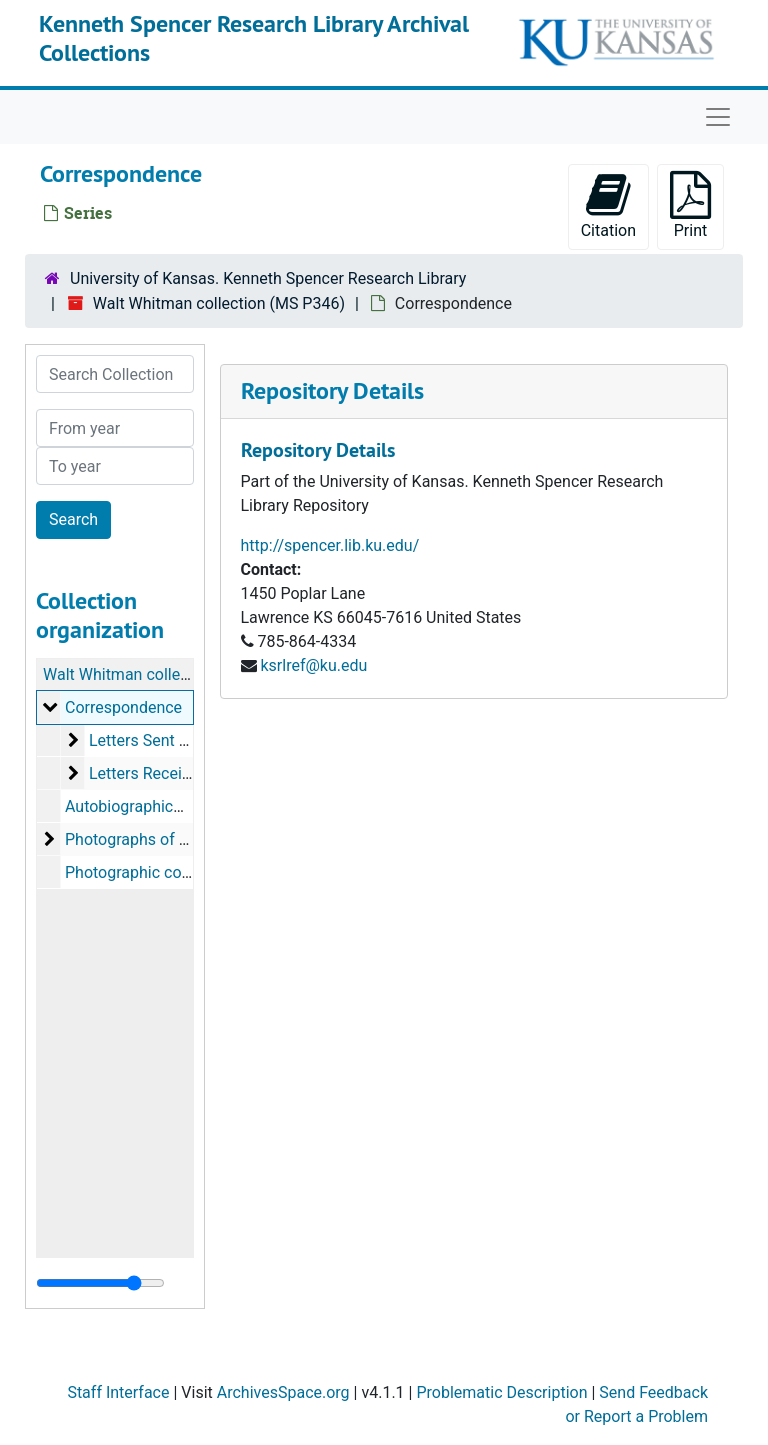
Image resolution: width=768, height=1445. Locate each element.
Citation (608, 205)
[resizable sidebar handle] (100, 1283)
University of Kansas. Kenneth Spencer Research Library (268, 278)
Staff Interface (118, 1392)
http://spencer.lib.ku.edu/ (330, 545)
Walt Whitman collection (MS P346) (219, 303)
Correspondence (123, 707)
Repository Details (332, 390)
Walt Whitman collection (129, 674)
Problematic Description (501, 1392)
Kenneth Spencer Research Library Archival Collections (254, 38)
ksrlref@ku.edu (313, 665)
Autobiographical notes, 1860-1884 (189, 806)
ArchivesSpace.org (283, 1392)
